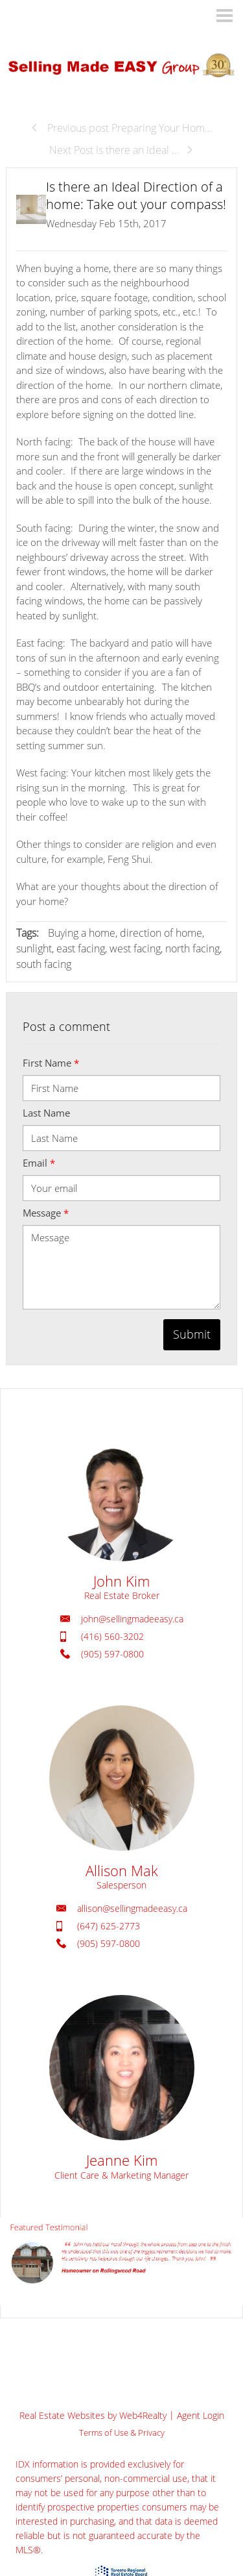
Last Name (46, 1112)
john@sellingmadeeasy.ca (132, 1619)
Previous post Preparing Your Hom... (121, 128)
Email (39, 1162)
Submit (192, 1334)
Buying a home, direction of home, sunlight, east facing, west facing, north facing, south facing (119, 948)
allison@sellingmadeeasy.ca (132, 1908)
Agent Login (200, 2415)
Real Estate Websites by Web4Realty (93, 2415)
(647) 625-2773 (108, 1926)
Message (46, 1212)
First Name (51, 1062)
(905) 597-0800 (112, 1654)
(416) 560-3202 (112, 1636)
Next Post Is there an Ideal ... (121, 150)
